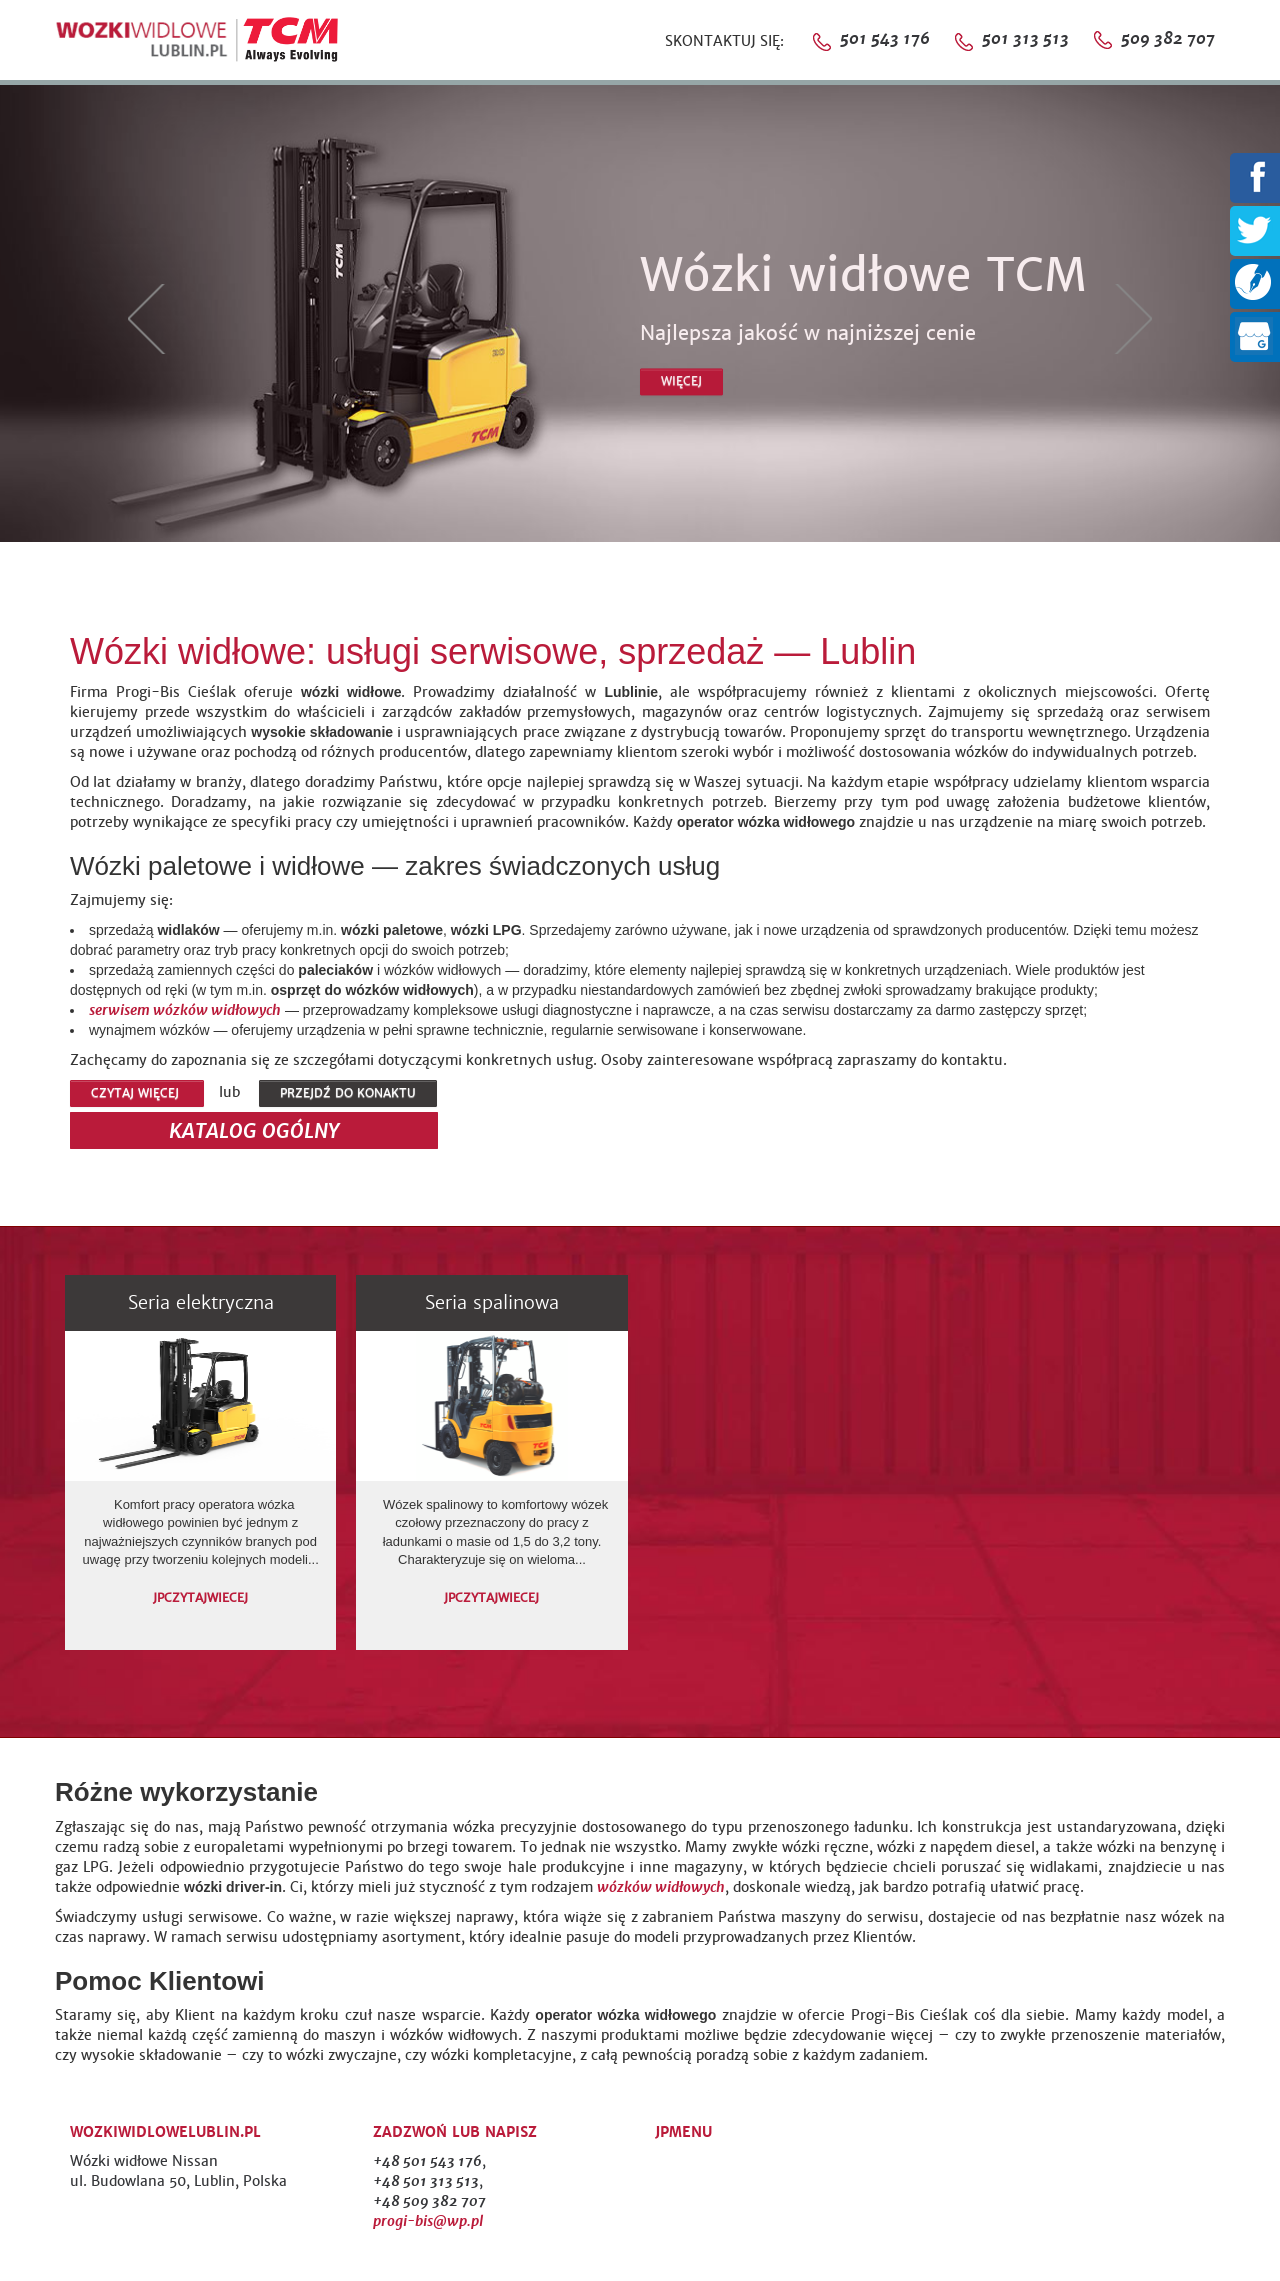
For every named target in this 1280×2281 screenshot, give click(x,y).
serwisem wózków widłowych (185, 1010)
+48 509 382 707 (429, 2201)
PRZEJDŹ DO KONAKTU (348, 1093)
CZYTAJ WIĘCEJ (137, 1093)
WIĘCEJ (681, 381)
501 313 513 (1045, 38)
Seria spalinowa (492, 1302)
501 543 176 (883, 38)
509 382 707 (1166, 38)
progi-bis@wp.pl (428, 2221)
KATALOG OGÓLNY (254, 1130)
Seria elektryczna (201, 1302)
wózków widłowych (661, 1887)
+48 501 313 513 (426, 2181)
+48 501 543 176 (427, 2161)
